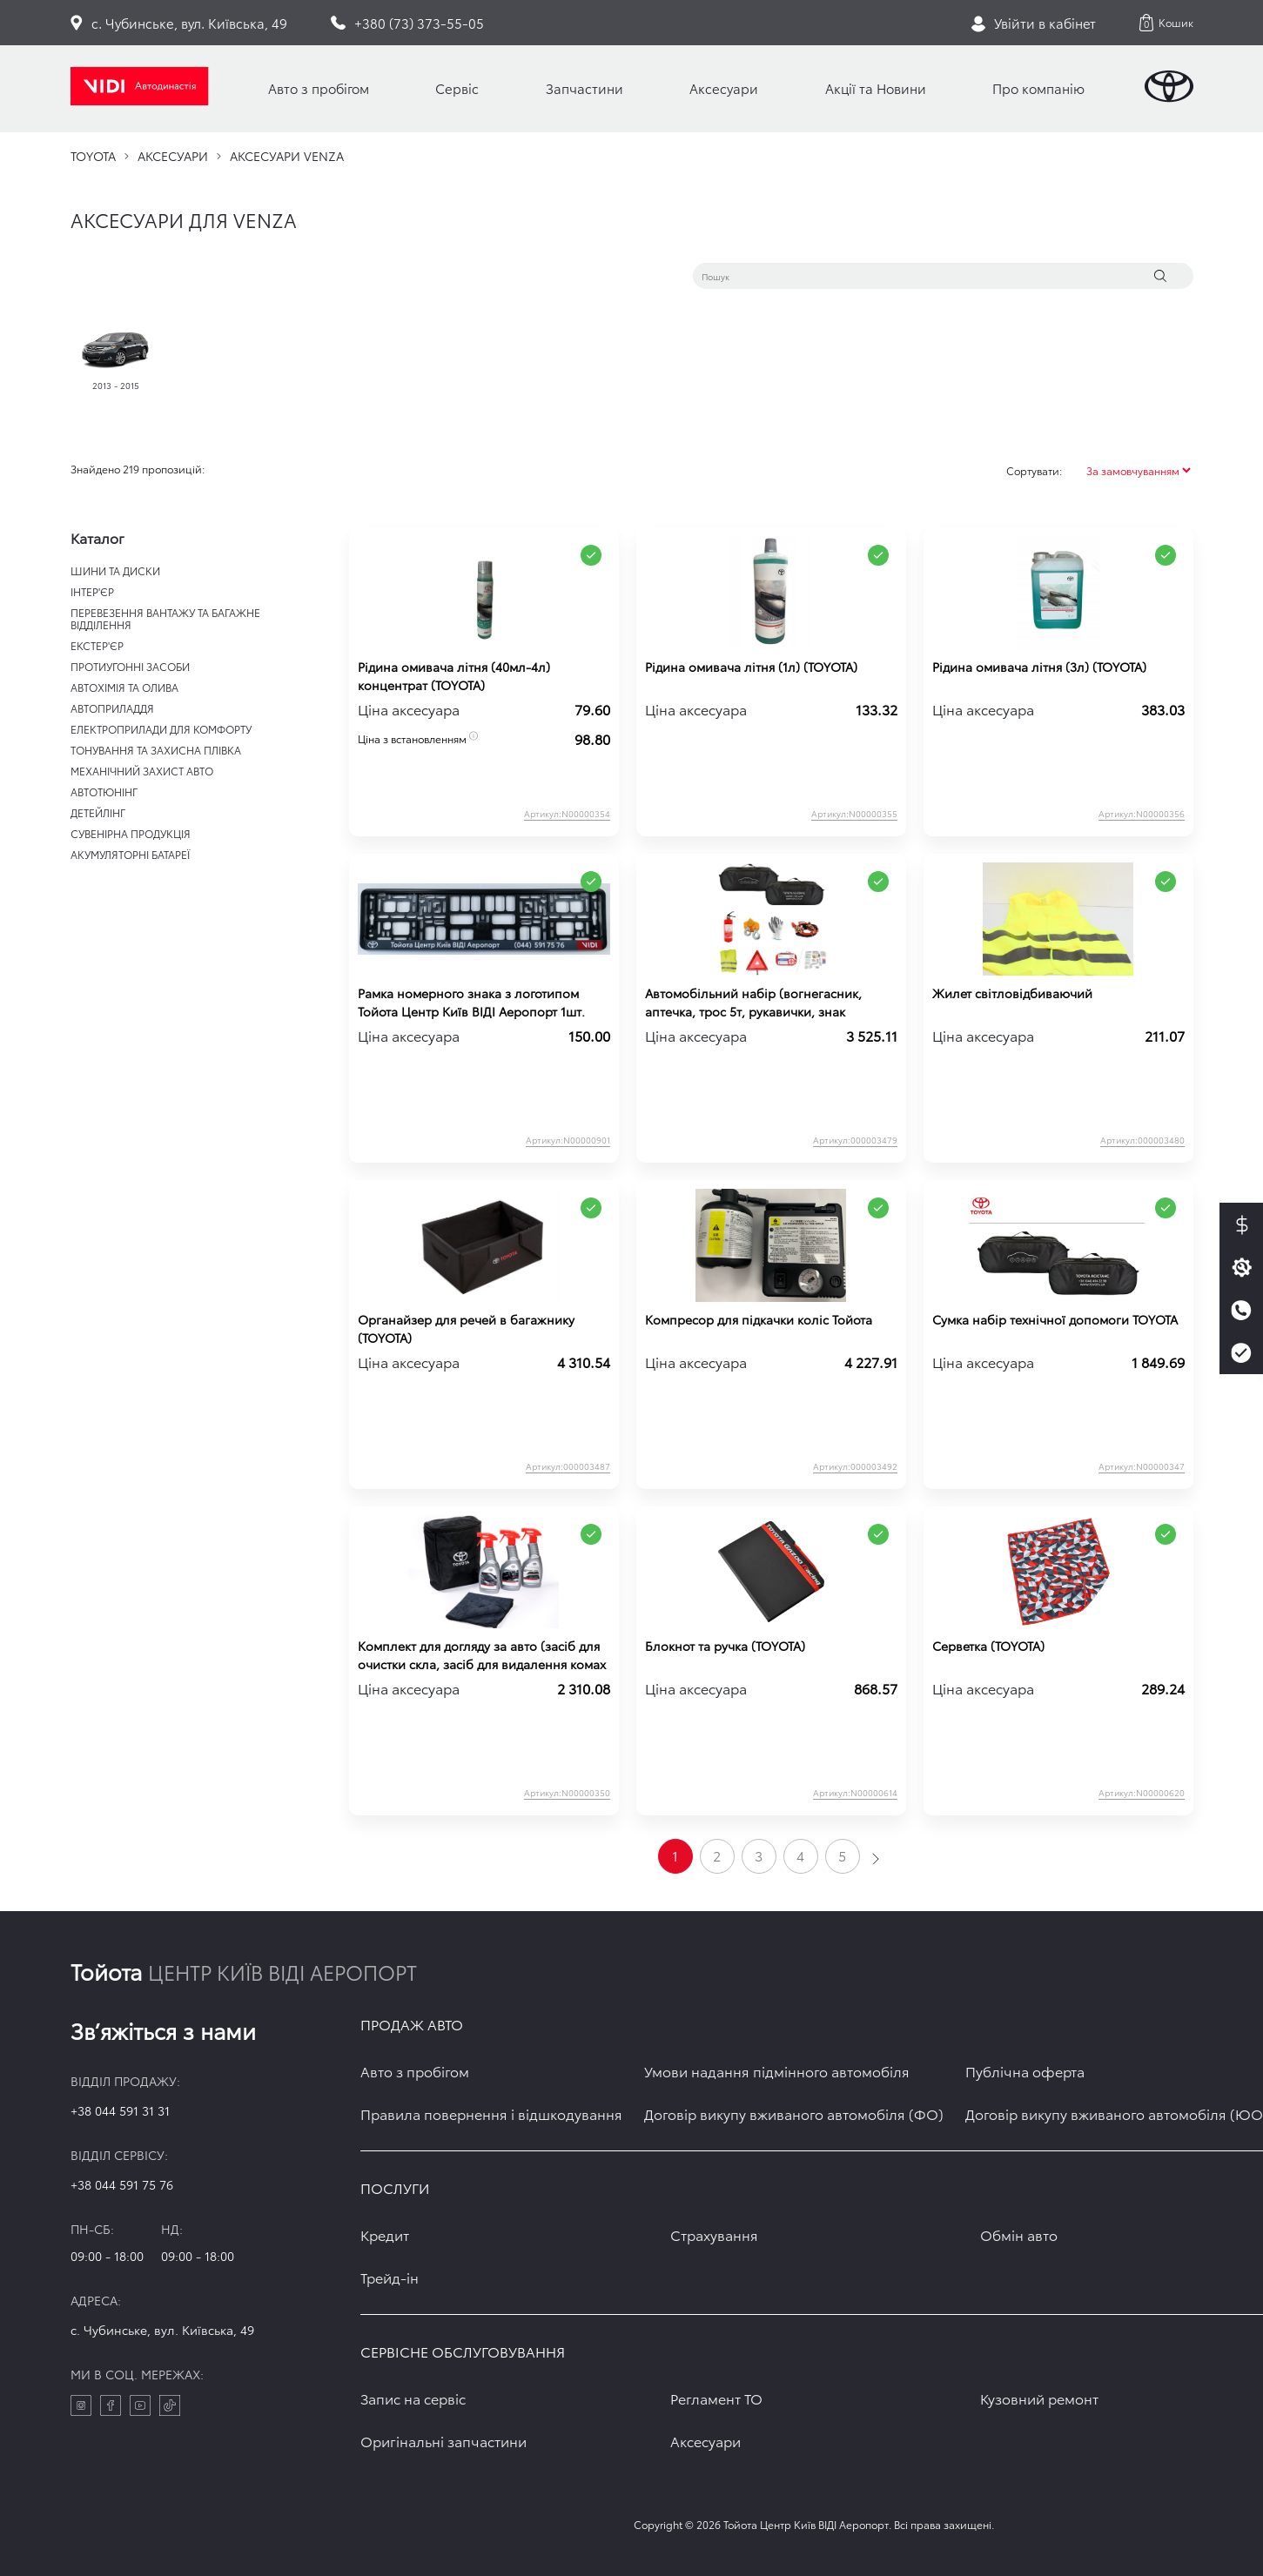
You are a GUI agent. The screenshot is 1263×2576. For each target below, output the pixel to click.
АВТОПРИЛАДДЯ (112, 708)
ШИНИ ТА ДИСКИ (115, 570)
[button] (1166, 22)
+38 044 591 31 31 (120, 2110)
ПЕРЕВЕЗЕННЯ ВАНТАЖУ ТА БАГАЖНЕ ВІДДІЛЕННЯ (165, 618)
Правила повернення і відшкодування (491, 2113)
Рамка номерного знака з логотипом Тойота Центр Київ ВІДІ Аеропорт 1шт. (471, 1002)
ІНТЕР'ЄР (92, 591)
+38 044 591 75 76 (122, 2184)
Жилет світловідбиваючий (1012, 993)
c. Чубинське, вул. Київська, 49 (162, 2329)
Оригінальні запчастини (443, 2441)
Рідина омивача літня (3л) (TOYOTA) (1039, 666)
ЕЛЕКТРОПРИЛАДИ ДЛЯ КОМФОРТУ (161, 728)
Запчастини (584, 87)
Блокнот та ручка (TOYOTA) (725, 1645)
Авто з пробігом (318, 87)
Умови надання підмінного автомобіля (777, 2071)
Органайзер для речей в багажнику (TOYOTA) (466, 1328)
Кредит (384, 2234)
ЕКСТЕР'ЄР (97, 645)
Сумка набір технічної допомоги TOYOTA (1055, 1319)
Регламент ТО (716, 2398)
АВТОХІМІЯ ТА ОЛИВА (124, 687)
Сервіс (457, 87)
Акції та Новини (875, 87)
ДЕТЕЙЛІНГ (98, 812)
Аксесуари (723, 87)
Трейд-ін (389, 2277)
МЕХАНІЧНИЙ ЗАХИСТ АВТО (142, 770)
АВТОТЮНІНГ (104, 791)
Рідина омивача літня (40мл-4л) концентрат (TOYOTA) (454, 676)
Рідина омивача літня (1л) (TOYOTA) (751, 666)
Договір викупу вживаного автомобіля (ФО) (794, 2113)
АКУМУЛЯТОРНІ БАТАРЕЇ (130, 854)
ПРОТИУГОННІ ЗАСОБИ (130, 666)
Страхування (714, 2234)
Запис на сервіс (413, 2398)
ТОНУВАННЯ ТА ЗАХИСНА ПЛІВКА (156, 749)
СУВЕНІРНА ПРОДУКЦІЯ (131, 833)
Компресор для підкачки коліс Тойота (758, 1319)
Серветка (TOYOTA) (988, 1645)
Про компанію (1038, 87)
